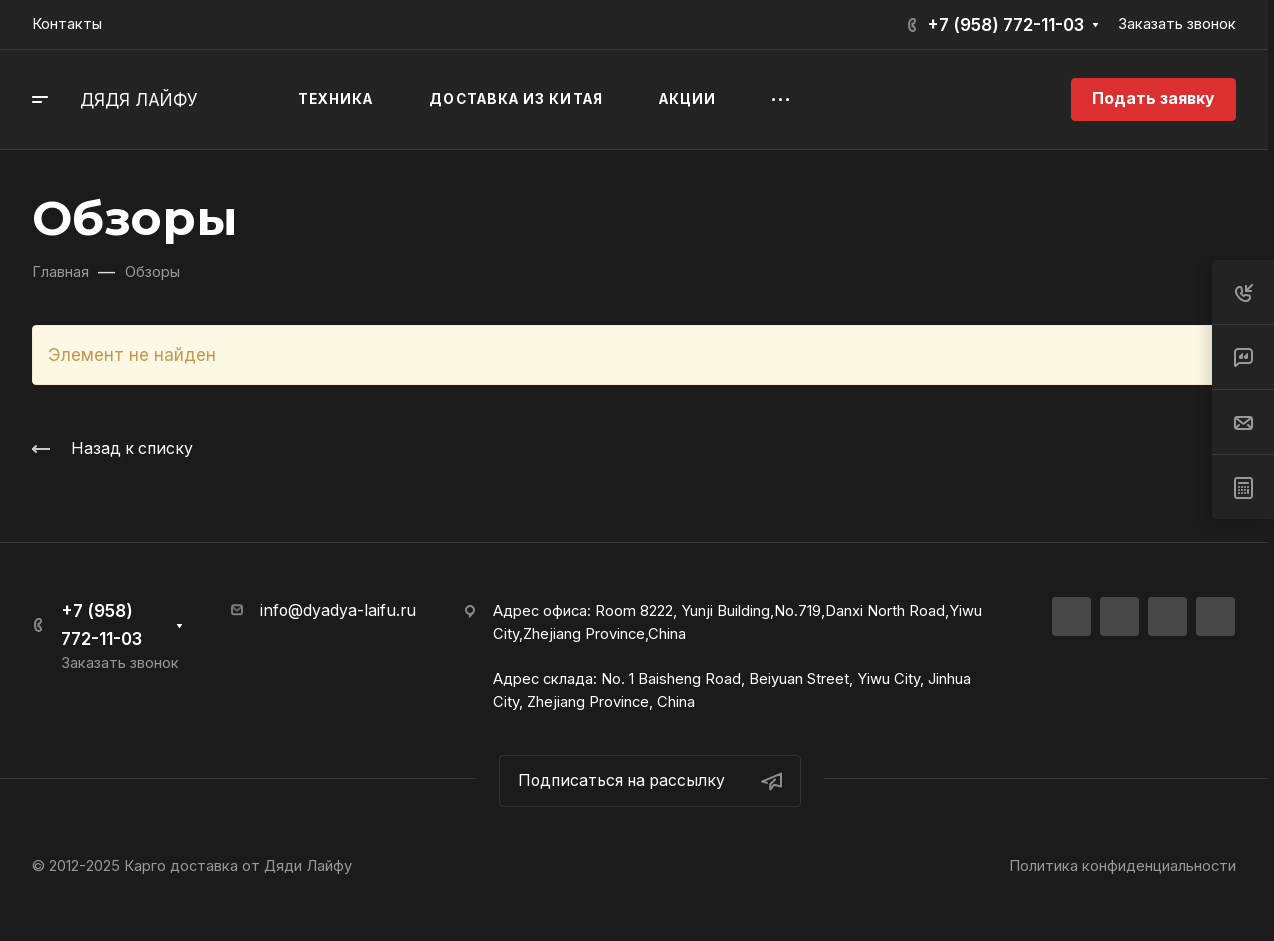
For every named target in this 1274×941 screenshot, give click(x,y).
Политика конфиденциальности (1122, 866)
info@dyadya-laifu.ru (338, 610)
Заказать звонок (1177, 24)
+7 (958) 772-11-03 (1005, 25)
